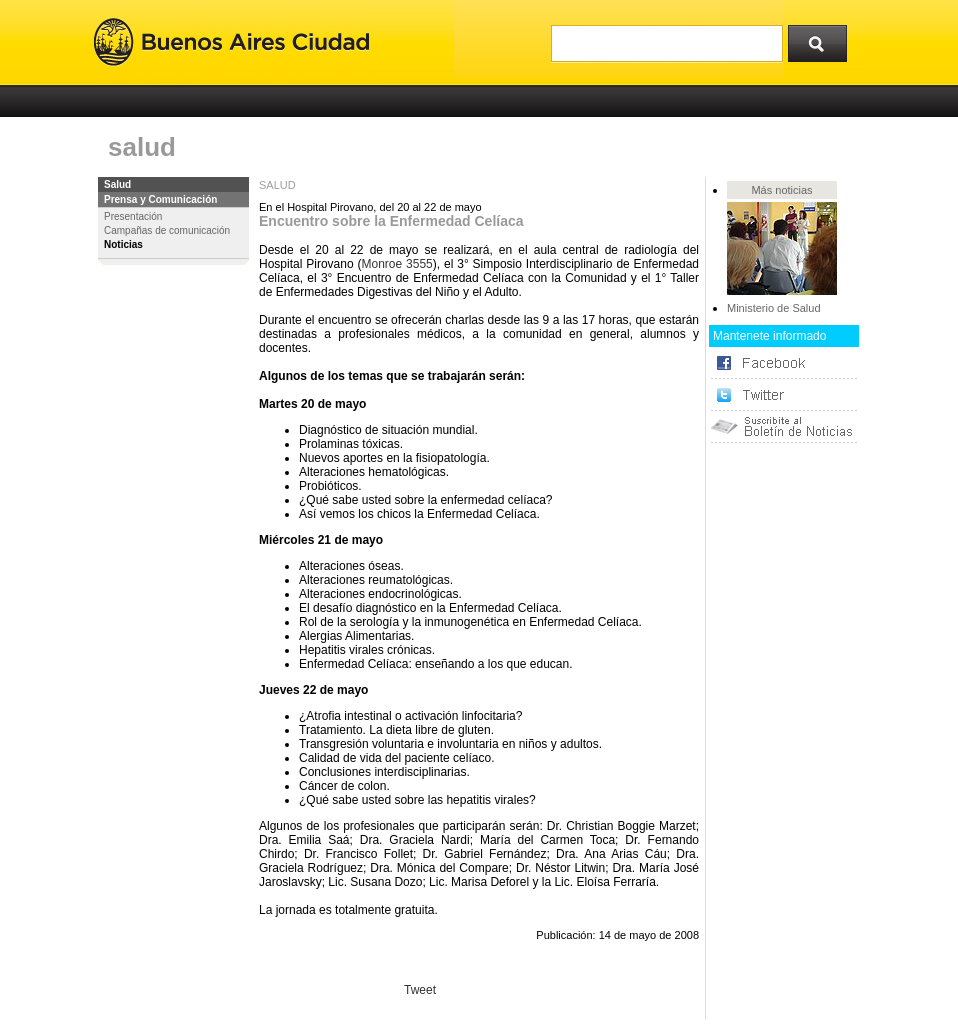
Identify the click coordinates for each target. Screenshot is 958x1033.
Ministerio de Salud (774, 308)
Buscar (824, 39)
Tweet (420, 990)
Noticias (123, 244)
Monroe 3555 (396, 264)
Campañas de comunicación (167, 230)
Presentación (133, 216)
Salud (117, 184)
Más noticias (781, 190)
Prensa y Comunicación (160, 199)
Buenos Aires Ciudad (231, 42)
